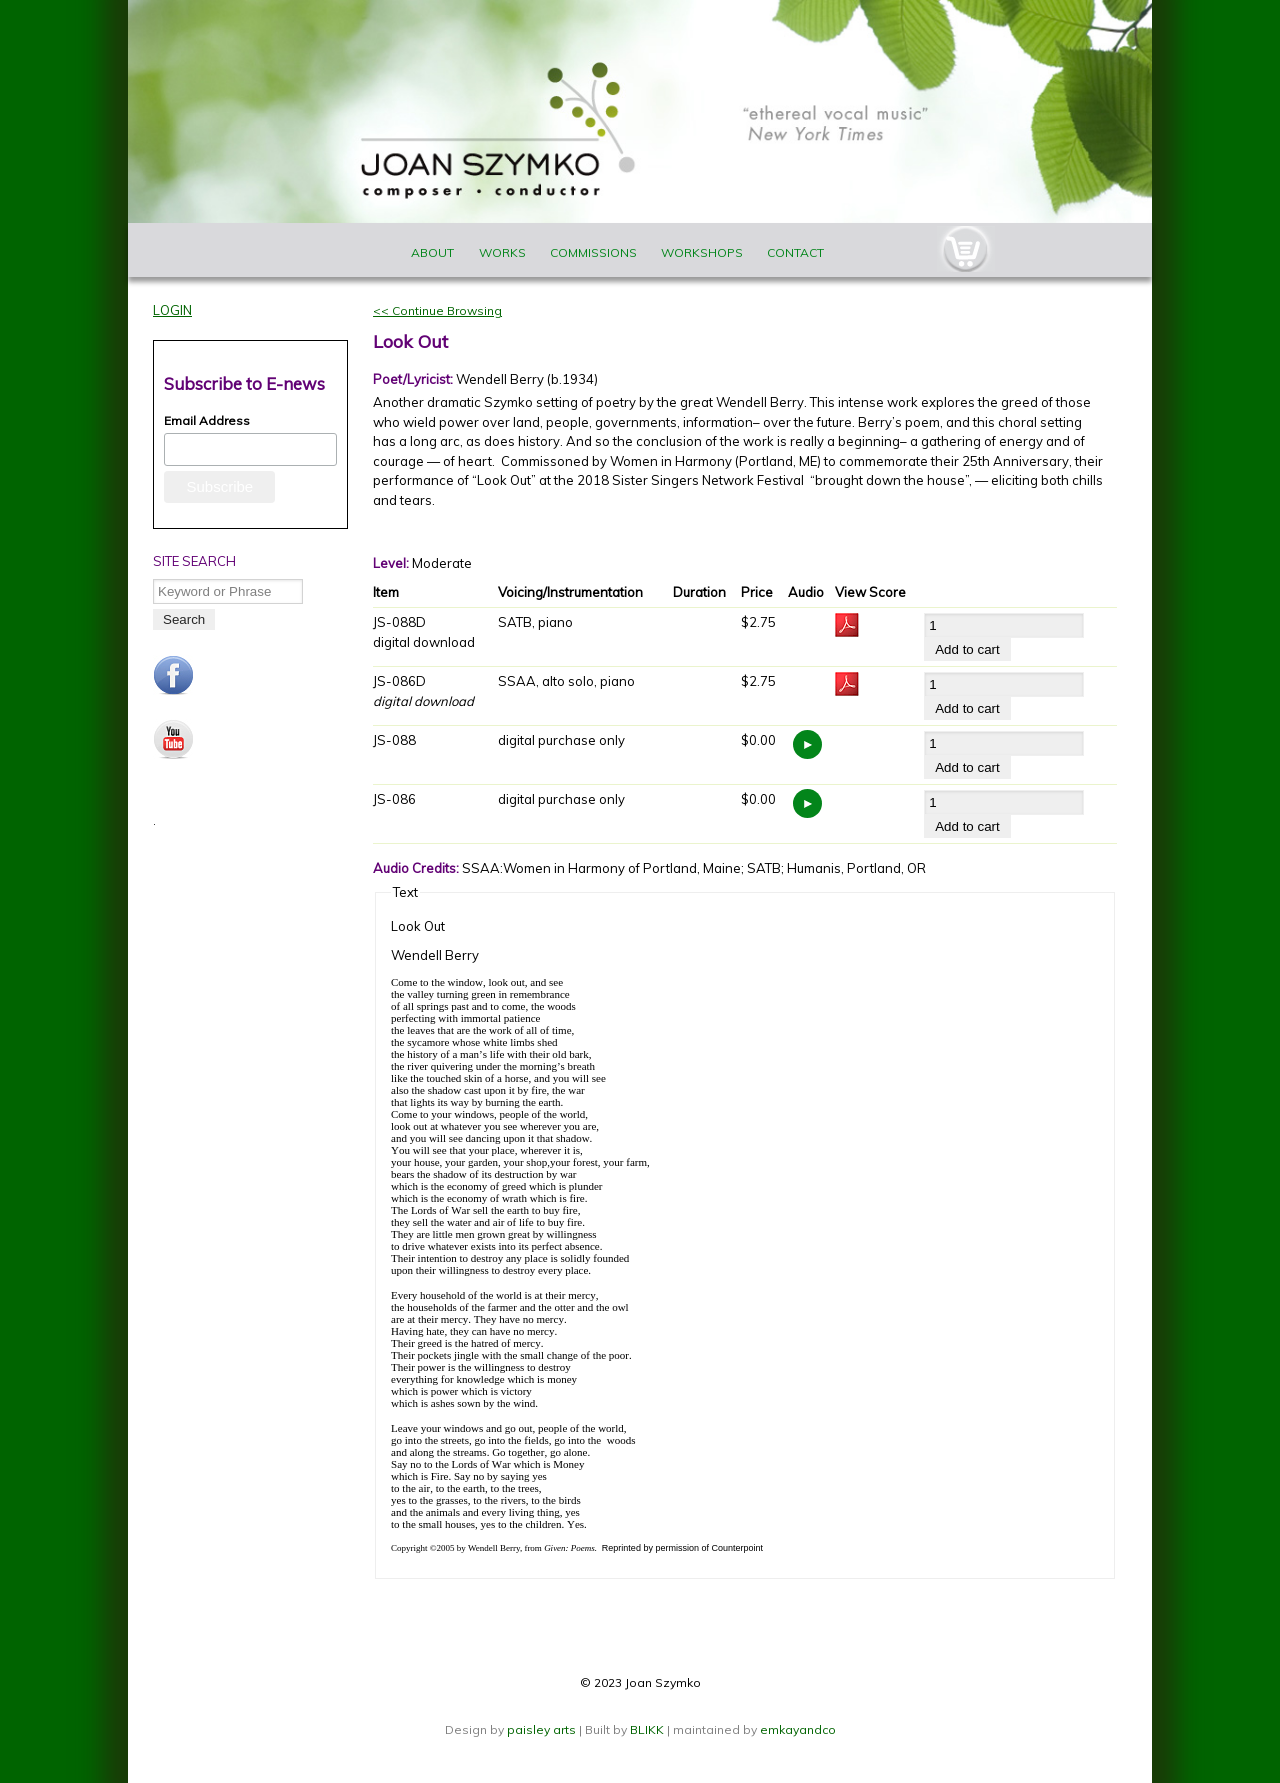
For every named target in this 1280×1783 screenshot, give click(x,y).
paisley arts (543, 1729)
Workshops (702, 252)
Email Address (207, 420)
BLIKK (647, 1729)
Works (502, 252)
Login (172, 310)
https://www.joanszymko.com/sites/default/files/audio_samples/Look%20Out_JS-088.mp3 (807, 744)
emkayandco (798, 1729)
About (432, 252)
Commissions (593, 252)
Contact (795, 252)
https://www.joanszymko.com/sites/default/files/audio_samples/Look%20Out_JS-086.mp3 (807, 803)
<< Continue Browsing (437, 310)
